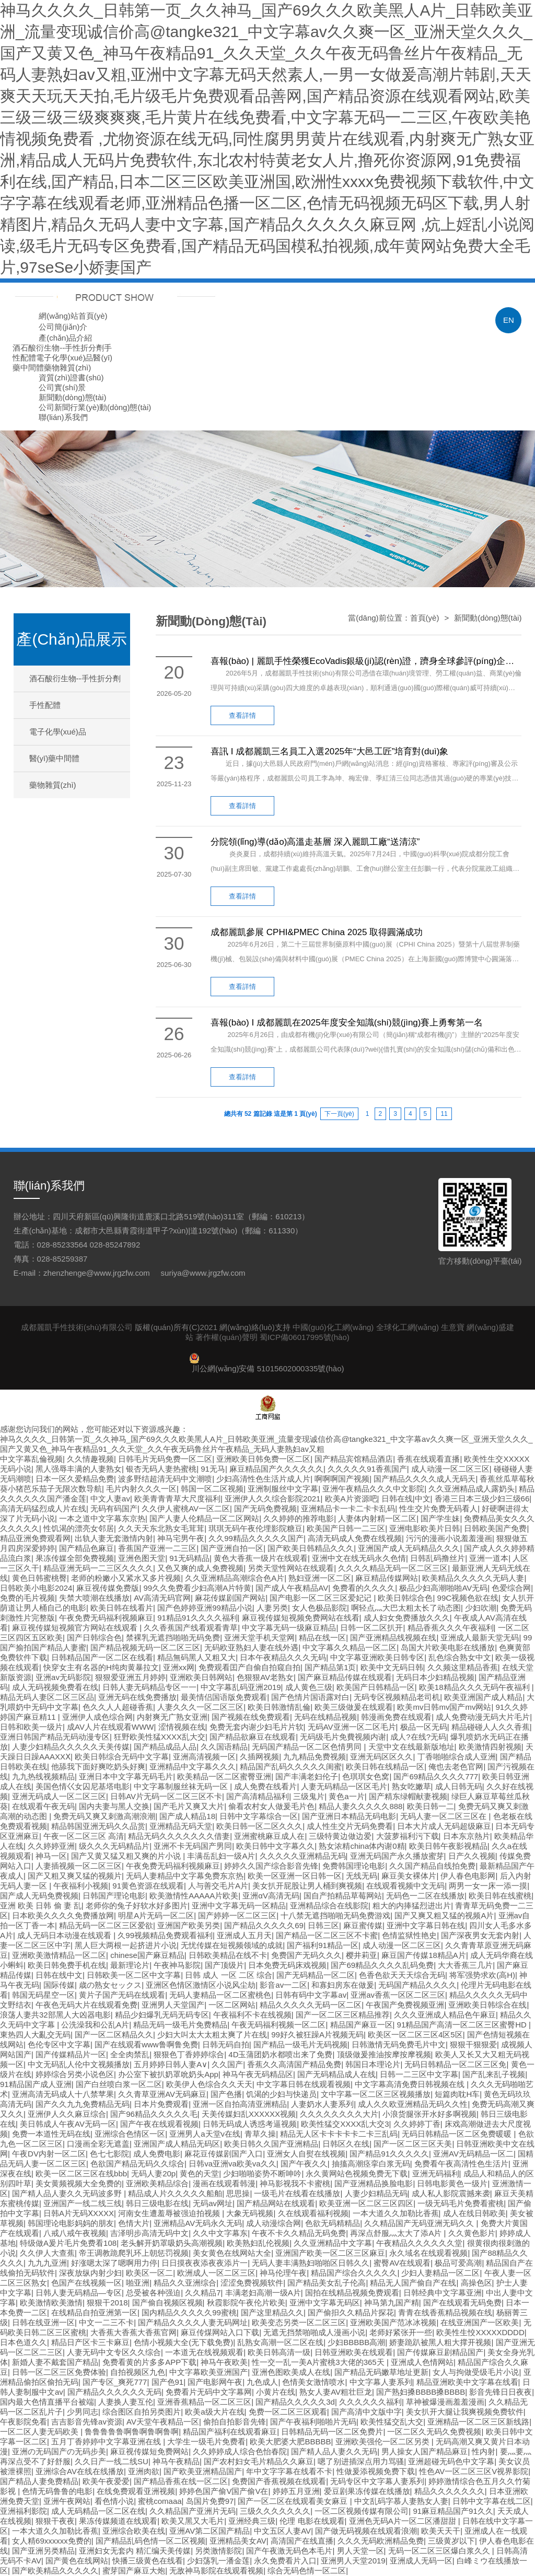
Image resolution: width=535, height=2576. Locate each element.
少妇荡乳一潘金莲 (218, 2560)
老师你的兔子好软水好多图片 (137, 1905)
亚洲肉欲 (143, 2471)
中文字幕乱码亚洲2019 (241, 1687)
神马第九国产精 (391, 2302)
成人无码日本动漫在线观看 (65, 1935)
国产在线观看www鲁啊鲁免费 (146, 2044)
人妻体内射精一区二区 (377, 1518)
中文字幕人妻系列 (381, 2381)
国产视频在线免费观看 (251, 1716)
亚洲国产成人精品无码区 (177, 2143)
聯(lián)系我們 (63, 417)
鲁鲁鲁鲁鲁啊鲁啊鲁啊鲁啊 (132, 2431)
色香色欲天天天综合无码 (402, 1975)
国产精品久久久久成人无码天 (424, 1478)
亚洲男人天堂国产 (173, 2004)
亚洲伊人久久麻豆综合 (67, 2113)
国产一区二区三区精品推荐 (343, 2014)
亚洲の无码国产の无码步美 (59, 2451)
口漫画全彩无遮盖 (98, 2143)
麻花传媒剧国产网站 (230, 1597)
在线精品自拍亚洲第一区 (94, 2312)
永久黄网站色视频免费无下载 (357, 2173)
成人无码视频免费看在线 (55, 1687)
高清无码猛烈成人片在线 (43, 1508)
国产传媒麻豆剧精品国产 (440, 2352)
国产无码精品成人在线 (336, 2074)
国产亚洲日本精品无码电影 (349, 1816)
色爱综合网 (511, 1587)
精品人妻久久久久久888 (360, 1806)
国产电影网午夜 (215, 2381)
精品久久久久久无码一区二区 (311, 2004)
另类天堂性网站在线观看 (291, 1568)
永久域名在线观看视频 (428, 2252)
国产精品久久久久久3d (295, 2401)
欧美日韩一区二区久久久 (259, 1826)
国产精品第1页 (330, 1667)
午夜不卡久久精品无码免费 (299, 2233)
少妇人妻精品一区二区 (440, 2272)
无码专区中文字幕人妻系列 (377, 2481)
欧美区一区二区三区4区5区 (415, 2034)
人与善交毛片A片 (218, 1885)
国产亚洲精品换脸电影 (373, 2183)
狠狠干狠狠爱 (473, 2044)
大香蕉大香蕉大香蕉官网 (133, 2332)
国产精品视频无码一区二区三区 (145, 1647)
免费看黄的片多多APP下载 (149, 2362)
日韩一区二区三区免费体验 (59, 2372)
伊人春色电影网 (467, 1875)
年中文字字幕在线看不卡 (289, 2471)
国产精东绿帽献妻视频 (408, 1796)
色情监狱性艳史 (409, 1935)
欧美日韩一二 (430, 1806)
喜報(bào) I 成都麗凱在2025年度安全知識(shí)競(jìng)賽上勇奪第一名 (347, 1023)
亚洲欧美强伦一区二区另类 (383, 2441)
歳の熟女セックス (110, 1984)
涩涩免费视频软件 (251, 2282)
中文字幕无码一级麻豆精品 (289, 1627)
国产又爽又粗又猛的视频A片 (444, 1915)
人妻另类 (272, 1607)
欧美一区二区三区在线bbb (81, 2173)
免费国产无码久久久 (306, 1955)
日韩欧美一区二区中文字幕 (134, 1975)
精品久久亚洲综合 (185, 2282)
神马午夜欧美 (224, 2362)
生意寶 (452, 1327)
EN (508, 320)
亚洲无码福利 (435, 2173)
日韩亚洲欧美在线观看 (354, 2352)
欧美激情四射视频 (490, 1746)
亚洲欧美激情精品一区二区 (59, 1955)
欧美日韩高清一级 (279, 2352)
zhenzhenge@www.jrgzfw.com (96, 1272)
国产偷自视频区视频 (167, 2302)
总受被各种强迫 (153, 2292)
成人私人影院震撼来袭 (451, 2193)
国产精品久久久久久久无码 (114, 2391)
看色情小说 (114, 2501)
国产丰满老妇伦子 (306, 1776)
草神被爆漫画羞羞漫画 (445, 2401)
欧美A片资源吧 (351, 1498)
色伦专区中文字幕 (59, 2044)
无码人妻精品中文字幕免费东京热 (184, 1875)
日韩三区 (323, 1925)
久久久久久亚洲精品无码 (303, 1855)
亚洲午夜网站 (66, 2501)
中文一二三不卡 (106, 2322)
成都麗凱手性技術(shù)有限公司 (77, 1327)
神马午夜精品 (176, 2461)
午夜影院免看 (23, 2421)
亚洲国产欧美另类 (188, 1925)
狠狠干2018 (107, 2302)
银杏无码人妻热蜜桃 (161, 1468)
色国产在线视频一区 (86, 2282)
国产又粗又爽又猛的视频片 (75, 1875)
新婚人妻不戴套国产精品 (55, 2362)
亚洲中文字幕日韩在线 (426, 1925)
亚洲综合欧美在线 (133, 2530)
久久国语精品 (224, 1746)
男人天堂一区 (360, 2550)
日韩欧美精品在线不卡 (228, 1955)
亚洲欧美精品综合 (157, 2183)
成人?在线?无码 (418, 1736)
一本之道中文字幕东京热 (102, 1518)
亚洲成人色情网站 (422, 2362)
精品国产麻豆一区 (361, 2024)
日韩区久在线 (345, 2143)
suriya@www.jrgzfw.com (203, 1272)
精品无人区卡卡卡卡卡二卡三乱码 (339, 2133)
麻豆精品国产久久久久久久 (276, 1468)
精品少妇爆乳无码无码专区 (162, 2014)
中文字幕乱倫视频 (31, 1458)
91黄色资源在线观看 (148, 1885)
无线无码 (361, 1875)
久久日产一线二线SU (111, 2461)
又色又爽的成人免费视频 (200, 1568)
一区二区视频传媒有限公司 (362, 2511)
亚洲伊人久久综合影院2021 (272, 1498)
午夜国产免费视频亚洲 (405, 2004)
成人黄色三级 (308, 1687)
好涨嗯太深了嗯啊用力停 (114, 2262)
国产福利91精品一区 (322, 1945)
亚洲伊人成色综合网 (97, 1716)
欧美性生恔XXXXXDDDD (480, 2332)
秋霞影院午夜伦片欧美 (246, 2302)
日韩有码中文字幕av (310, 1994)
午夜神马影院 (177, 1965)
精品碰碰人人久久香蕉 (490, 1726)
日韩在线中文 (59, 1975)
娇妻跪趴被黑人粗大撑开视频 (440, 2342)
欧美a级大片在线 (214, 2411)
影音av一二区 (283, 1984)
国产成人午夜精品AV (291, 1587)
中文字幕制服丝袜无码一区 (182, 1786)
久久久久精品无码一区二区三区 (393, 1568)
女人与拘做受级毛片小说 (476, 2372)
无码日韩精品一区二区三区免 (455, 2064)
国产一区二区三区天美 (413, 2143)
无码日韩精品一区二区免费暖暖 (458, 2133)
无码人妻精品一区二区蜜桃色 (220, 1994)
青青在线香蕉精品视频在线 (445, 2312)
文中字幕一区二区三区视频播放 (376, 2094)
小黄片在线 (275, 2391)
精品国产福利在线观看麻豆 (230, 2431)
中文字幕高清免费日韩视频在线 (411, 2084)
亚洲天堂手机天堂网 (259, 1637)
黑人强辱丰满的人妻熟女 (79, 1468)
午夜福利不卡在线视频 (252, 2014)
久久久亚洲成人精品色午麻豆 (445, 2014)
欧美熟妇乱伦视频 (258, 2243)
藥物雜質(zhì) (67, 367)
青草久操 (260, 2133)
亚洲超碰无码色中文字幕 (451, 2461)
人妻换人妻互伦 (125, 2401)
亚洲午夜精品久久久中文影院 (373, 1488)
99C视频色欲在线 (468, 1597)
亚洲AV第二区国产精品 (209, 2530)
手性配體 (45, 705)
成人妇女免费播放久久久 (407, 1617)
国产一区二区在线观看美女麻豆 (294, 2501)
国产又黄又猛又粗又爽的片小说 (127, 1855)
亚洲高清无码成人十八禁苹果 (63, 2094)
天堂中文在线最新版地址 (411, 1746)
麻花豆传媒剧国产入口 (223, 2153)
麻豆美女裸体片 (408, 1875)
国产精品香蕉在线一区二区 (181, 2481)
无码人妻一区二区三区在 (444, 1816)
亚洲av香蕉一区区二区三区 (398, 1994)
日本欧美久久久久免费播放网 (63, 1915)
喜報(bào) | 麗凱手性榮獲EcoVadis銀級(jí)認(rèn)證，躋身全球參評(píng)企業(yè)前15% (362, 661)
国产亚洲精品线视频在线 (393, 1637)
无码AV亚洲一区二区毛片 (352, 1726)
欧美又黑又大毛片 (192, 2520)
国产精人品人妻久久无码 (334, 2451)
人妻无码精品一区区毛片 (344, 1786)
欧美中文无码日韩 (391, 1667)
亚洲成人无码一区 (421, 2560)
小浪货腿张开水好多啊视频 (429, 2113)
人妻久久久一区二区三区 (200, 1707)
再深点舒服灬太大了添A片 (397, 2233)
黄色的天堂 (199, 2173)
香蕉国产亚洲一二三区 (157, 1548)
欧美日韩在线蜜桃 (500, 1895)
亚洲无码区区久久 (381, 1756)
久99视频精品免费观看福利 (165, 1935)
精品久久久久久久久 (449, 2491)
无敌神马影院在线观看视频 (216, 2570)
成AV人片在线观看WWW (110, 1726)
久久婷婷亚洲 (51, 1845)
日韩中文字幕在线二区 (491, 2501)
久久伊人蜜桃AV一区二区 (186, 1508)
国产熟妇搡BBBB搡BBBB (420, 2391)
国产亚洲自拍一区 (232, 1548)
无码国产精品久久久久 (417, 1984)
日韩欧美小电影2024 (36, 1587)
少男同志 (82, 2411)
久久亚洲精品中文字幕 (333, 2243)
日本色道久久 (23, 2342)
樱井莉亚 (361, 1955)
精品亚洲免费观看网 (35, 1538)
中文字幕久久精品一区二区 (350, 1647)
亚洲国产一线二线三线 (82, 2203)
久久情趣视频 (90, 1458)
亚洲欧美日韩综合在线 (487, 2004)
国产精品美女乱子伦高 (326, 2282)
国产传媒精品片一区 (71, 2054)
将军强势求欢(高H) (482, 1975)
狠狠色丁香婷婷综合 (189, 2054)
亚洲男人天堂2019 (353, 2560)
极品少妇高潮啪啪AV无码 (443, 1587)
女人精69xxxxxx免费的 (51, 2540)
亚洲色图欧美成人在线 (291, 2372)
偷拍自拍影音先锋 (234, 2421)
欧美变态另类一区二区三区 (299, 2322)
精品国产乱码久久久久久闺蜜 (291, 1766)
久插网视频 (259, 1756)
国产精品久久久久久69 (264, 1925)
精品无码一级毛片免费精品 (180, 2024)
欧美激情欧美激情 (51, 2302)
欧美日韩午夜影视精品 (448, 1845)
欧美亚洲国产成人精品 (483, 1697)
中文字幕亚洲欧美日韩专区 (377, 1657)
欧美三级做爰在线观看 (354, 1707)
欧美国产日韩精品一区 (375, 1687)
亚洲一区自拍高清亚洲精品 (240, 2104)
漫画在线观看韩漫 (224, 2183)
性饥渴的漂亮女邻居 (78, 1528)
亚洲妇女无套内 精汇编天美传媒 (135, 2550)
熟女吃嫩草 (411, 1786)
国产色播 (226, 2094)
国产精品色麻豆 (86, 1548)
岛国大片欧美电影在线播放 (448, 1647)
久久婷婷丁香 (416, 2123)
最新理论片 (129, 1965)
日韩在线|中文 (406, 1498)
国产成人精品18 (187, 1816)
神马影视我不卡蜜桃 (295, 2183)
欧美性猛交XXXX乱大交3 (345, 2123)
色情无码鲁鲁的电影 (57, 2491)
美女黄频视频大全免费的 (79, 2183)
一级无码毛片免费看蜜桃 (460, 2203)
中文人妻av (110, 1498)
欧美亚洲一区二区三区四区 (366, 2203)
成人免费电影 (156, 2153)
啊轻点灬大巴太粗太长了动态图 (406, 1607)
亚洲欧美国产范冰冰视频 (393, 2322)
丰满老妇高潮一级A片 (263, 2292)
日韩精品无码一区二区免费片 (332, 2431)
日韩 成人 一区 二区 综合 (228, 1975)
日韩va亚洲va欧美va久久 (232, 2163)
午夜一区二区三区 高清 (83, 1836)
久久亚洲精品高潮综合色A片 (234, 1577)
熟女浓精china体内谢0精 (361, 1845)
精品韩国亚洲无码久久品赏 (98, 1826)
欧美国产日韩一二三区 (346, 1528)
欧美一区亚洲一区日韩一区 (295, 1875)
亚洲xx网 (178, 1667)
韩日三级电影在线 (157, 2203)
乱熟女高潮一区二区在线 (280, 2342)
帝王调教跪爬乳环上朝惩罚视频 (134, 2252)
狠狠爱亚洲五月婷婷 (130, 1677)
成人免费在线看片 (265, 1786)
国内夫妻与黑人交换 (114, 1806)
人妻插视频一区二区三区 (79, 1865)
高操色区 (476, 2282)
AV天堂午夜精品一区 (162, 2421)
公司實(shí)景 (62, 387)
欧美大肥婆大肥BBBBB (290, 2441)
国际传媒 (59, 1984)
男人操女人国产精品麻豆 (424, 2451)
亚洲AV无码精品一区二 (473, 2153)
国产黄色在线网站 (76, 2560)
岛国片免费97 (210, 2501)
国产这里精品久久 (272, 2312)
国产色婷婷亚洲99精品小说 (204, 1607)
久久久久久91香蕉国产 (367, 1468)
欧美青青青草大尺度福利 (177, 1498)
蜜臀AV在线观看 (402, 2262)
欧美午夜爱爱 (106, 2481)
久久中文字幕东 (220, 2233)
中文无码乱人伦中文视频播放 (79, 2064)
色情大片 (133, 2223)
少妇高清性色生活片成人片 (263, 1478)
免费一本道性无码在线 (51, 2133)
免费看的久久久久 (363, 1587)
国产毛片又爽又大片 (189, 1806)
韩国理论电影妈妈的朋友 (71, 2223)
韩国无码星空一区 (43, 1994)
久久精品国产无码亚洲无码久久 (420, 2223)
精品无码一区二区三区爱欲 (106, 1925)
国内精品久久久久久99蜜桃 (189, 2312)
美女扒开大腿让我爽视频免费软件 (465, 2411)
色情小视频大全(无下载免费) (183, 2342)
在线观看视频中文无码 (405, 1885)
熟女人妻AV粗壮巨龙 (335, 2391)
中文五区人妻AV (282, 2530)
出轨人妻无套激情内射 (114, 1538)
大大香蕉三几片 (465, 1965)
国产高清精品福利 (257, 1796)
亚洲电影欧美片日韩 (424, 1528)
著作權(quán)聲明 (226, 1337)
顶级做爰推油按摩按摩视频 (384, 2054)
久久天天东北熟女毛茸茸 (161, 1528)
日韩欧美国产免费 (495, 1528)
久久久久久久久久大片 (339, 2113)
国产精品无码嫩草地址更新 (381, 2372)
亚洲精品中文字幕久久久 (192, 1766)
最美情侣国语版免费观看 (224, 1697)
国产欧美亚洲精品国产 (203, 2471)
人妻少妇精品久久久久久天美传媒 (71, 1746)
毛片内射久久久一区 (141, 1488)
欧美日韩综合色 (405, 1597)
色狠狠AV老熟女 (265, 1677)
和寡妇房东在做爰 (342, 1984)
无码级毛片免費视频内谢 (343, 1736)
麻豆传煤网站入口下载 (220, 2332)
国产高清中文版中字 (366, 2411)
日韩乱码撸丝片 (437, 1558)
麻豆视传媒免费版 (107, 1587)
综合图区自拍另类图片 (141, 2411)
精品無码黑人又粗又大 (196, 1657)
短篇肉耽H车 (457, 2094)
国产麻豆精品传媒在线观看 (345, 1677)
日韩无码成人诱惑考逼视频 (250, 2123)
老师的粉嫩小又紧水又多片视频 (126, 1577)
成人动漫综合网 (273, 2223)
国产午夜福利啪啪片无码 (313, 2421)
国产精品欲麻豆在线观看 (253, 1736)
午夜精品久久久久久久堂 (419, 2243)
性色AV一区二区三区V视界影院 (473, 2471)
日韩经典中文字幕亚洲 (442, 2292)
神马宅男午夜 (180, 1538)
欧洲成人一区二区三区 (216, 2272)
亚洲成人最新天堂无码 (479, 1637)
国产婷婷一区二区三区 (237, 1915)
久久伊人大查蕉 (47, 2252)
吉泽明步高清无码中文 (149, 2233)
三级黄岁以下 (451, 2540)
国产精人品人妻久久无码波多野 (68, 2193)
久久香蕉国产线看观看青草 (191, 1627)
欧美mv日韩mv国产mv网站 (444, 1707)
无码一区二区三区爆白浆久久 (440, 2550)
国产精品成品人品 (165, 1746)
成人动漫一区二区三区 (450, 1468)
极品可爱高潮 (458, 2262)
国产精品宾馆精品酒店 (354, 1458)
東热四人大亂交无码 (35, 2034)
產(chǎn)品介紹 (65, 337)
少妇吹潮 (480, 1607)
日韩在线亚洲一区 (43, 2322)
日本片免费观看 (161, 2104)
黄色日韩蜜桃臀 (39, 1577)
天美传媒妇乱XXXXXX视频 (249, 2113)
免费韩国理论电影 (353, 1865)
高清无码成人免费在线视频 (355, 1538)
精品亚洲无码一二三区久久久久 (98, 1568)
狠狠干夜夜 (55, 2520)
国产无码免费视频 (265, 1508)
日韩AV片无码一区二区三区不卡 (166, 1796)
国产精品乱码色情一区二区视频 (150, 2540)
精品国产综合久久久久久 (354, 2272)
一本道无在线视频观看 (204, 2352)
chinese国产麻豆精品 (147, 1955)
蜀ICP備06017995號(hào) (305, 1337)
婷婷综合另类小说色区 (75, 2074)
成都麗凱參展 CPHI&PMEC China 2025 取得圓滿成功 (317, 932)
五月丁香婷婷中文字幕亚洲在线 (107, 2441)
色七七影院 (109, 2153)
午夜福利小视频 (80, 1885)
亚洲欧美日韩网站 (201, 1677)
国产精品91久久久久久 (389, 2153)
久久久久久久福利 (370, 2401)
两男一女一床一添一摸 (488, 1885)
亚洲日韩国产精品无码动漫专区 (55, 1736)
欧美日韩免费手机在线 (67, 1965)
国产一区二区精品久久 (114, 2034)
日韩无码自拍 (225, 2044)
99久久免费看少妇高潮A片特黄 (198, 1587)
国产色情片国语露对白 (310, 1697)
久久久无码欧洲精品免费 (381, 2540)
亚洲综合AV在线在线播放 (80, 2471)
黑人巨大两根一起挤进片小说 (126, 1945)
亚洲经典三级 (251, 2520)
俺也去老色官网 (455, 1766)
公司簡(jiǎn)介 (63, 326)
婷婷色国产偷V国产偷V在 (223, 2491)
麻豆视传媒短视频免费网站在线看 (300, 1617)
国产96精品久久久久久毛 (153, 2113)
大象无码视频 (249, 2213)
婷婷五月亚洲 (296, 2491)
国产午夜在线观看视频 (159, 2123)
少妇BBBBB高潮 (356, 2342)
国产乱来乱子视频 (493, 2074)
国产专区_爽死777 (115, 2381)
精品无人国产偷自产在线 (413, 2282)
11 (443, 1113)
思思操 (238, 2193)
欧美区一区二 (149, 2272)
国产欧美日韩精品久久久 (311, 1548)
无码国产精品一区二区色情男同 (308, 1746)
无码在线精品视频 (325, 1716)
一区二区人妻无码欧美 (40, 2431)
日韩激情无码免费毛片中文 (399, 2044)
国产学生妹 (440, 1518)
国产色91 (168, 2381)
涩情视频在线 (181, 1726)
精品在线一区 (322, 1637)
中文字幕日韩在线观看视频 (304, 2084)
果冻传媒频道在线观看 (118, 2520)
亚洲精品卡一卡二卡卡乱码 (348, 1508)
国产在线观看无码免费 (462, 2302)
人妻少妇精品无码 (376, 2193)
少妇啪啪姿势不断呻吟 (262, 2173)
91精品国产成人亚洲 (36, 2084)
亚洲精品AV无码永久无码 (198, 2223)
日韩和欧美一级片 (31, 1726)
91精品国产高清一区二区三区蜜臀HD (463, 2024)
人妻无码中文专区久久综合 (114, 2352)
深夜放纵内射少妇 (90, 2272)
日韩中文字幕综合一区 (258, 1816)
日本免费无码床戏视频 (287, 1965)
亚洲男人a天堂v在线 (204, 2133)
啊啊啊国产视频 (342, 1478)
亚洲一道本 (488, 1558)
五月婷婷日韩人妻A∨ (170, 2064)
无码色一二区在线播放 (425, 1895)
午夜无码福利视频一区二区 (278, 2024)
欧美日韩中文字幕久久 (275, 1845)
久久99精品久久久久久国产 (256, 1538)
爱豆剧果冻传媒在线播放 (367, 2491)
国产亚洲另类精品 (43, 2550)
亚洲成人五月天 (244, 1935)
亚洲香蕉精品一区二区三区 (204, 2401)
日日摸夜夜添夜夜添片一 (204, 2262)
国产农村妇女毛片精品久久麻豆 (258, 2461)
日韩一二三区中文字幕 (419, 2074)
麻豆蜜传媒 (362, 1925)
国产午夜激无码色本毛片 (289, 2550)
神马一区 (51, 1855)
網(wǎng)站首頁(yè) (73, 315)
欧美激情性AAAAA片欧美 (193, 1895)
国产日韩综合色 (94, 1637)
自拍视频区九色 (137, 2372)
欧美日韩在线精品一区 (385, 1766)
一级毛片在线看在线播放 (297, 2193)
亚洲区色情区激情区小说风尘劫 (200, 1984)
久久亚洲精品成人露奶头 (471, 1488)
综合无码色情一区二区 (307, 2570)
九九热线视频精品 (43, 1776)
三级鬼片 (308, 1796)
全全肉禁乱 (129, 2054)
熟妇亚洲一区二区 (319, 1577)
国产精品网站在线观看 (276, 2203)
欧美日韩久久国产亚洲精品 (271, 2143)
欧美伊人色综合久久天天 (209, 2084)
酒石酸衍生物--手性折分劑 (58, 347)
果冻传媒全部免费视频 (75, 1558)
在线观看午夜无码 (43, 1806)
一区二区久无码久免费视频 (434, 2431)
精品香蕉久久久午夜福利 (451, 1627)
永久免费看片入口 (285, 2560)
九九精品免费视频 (314, 1756)
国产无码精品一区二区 (315, 1975)
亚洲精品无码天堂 (180, 1826)
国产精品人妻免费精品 (39, 2481)
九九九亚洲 (47, 2262)
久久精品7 (202, 2292)
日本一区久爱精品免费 (75, 1478)
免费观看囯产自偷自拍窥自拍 (249, 1667)
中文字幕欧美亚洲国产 (208, 2372)
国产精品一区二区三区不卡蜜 (327, 1935)
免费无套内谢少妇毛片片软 (257, 1726)
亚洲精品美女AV (238, 2540)
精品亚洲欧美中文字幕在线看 (467, 2381)
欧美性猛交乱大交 (391, 2421)
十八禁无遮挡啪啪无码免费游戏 (335, 1915)
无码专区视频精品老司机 (397, 1697)
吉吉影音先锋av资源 (86, 2421)
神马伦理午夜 (283, 2272)
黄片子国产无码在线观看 (122, 1994)
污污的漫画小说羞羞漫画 (449, 1538)
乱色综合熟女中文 (459, 1657)
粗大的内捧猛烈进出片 (412, 1905)
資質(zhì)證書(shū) (71, 377)
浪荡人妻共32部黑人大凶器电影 (55, 2014)
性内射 (483, 2451)
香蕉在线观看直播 (428, 1458)
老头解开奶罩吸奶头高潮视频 (172, 2243)
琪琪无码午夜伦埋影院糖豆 (255, 1528)
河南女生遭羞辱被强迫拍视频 (170, 2213)
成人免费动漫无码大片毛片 (483, 1716)
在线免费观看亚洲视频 (136, 2491)
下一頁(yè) (339, 1113)
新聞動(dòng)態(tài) (72, 397)
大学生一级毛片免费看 (206, 2441)
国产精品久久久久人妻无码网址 (193, 2322)
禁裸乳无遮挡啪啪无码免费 (173, 1637)
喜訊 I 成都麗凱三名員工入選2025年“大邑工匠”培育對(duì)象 (329, 751)
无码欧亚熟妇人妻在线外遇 (251, 1647)
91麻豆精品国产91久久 (453, 2511)
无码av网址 (212, 2203)
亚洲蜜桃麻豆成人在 (269, 1836)
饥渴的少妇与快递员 (281, 2094)
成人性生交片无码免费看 (350, 1826)
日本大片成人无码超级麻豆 (444, 1826)
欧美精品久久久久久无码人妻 (473, 1577)
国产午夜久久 (304, 2163)
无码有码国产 (113, 1508)
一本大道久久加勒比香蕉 (396, 2213)
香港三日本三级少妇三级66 (482, 1498)
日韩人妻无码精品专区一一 (149, 1687)
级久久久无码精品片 (114, 1845)
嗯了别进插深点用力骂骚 (361, 2461)
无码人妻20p (153, 2173)
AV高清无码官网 (162, 1597)
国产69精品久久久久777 (435, 1776)
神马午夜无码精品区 (258, 2074)
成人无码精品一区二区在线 (98, 2511)
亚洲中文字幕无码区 (324, 2302)
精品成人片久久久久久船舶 (175, 2193)
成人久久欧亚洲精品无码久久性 (413, 2104)
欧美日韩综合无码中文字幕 (122, 1756)
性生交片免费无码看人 (438, 1508)
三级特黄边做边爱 (340, 1836)
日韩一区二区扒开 (371, 1627)
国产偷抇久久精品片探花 (351, 2312)
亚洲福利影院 (23, 2511)
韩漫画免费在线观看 (396, 1716)
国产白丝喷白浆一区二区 (119, 2084)
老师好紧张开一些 (400, 2332)
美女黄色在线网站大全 (232, 2252)
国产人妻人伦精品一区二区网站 (204, 1518)
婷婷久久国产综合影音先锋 (271, 1865)
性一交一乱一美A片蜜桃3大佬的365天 (319, 2362)
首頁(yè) (424, 617)
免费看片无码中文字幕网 (209, 2391)
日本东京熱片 (466, 1836)
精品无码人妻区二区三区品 (47, 1697)
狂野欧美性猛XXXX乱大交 (159, 1736)
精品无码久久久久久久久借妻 (179, 1836)
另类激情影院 (218, 2550)
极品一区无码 (423, 1726)
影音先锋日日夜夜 (500, 2391)
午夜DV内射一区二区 (49, 2153)
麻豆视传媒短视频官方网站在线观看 (75, 1627)
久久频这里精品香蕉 (462, 1667)
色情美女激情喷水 (313, 2381)
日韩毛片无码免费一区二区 (165, 1458)
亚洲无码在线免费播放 (137, 1697)
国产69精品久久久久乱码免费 (382, 1965)
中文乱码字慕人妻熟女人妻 (401, 2501)
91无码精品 (189, 1558)
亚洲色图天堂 (141, 1558)
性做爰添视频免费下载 (375, 2471)
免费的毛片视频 (27, 1597)
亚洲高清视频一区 (204, 1756)
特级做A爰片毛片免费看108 (68, 2243)
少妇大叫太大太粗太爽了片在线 (212, 2034)
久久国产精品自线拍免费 (432, 1865)
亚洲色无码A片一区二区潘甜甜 (403, 2520)
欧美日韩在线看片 (121, 1607)
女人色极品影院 (319, 1607)
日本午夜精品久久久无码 (283, 1657)
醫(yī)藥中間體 (54, 758)
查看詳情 (242, 715)
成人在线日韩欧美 (474, 2213)
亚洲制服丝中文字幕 (283, 1488)
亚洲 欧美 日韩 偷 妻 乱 (41, 1905)
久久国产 (227, 2064)
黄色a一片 (346, 1796)
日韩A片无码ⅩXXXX (78, 2213)
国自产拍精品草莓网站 (343, 1895)
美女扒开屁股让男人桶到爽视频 (307, 1885)
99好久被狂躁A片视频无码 (317, 2034)
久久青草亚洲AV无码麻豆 (162, 2094)
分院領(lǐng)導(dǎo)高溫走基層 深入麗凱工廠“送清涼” (315, 842)
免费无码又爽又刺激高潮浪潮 (104, 1816)
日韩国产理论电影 (114, 1895)
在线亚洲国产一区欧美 (479, 2322)
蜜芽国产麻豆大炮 (133, 2570)
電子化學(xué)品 (64, 357)
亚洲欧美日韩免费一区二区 (263, 1458)
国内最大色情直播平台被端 (47, 2401)
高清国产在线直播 (302, 2540)
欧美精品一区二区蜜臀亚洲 (224, 1776)
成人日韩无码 (458, 1786)
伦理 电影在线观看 (312, 2520)
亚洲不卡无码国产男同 (193, 1845)
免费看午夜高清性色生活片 (461, 2163)
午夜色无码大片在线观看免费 (86, 2004)
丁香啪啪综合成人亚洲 (456, 1756)
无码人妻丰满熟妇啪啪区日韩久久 (310, 2262)
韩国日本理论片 (372, 2064)
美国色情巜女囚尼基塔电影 (83, 1786)
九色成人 (262, 2381)
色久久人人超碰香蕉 (118, 1707)
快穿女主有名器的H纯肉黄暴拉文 (101, 1667)
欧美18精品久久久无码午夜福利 (475, 1687)
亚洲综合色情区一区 (130, 2133)
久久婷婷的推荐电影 (298, 1518)
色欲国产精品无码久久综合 (137, 2163)
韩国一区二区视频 (212, 1488)
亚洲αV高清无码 (270, 1895)
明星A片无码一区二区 (156, 1915)
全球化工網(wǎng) (407, 1327)
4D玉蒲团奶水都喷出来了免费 (280, 2054)
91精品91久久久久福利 (197, 1617)
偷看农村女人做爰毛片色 (271, 1806)
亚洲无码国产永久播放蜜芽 (397, 1855)
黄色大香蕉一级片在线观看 (261, 1558)
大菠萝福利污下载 (407, 1836)
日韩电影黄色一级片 (452, 2183)
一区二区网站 (231, 2004)
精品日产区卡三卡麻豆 (90, 2342)
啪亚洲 (137, 2282)
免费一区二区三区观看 (288, 2411)
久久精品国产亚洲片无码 (192, 2511)
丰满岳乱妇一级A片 (221, 1855)
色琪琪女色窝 (365, 1776)
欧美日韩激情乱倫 (279, 1707)
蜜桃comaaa (159, 2501)
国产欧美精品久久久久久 (55, 2570)
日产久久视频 (471, 1855)
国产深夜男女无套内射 (480, 1935)
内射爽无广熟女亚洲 (172, 1716)
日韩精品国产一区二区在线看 (102, 1657)
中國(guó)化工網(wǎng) (333, 1327)
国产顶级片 (224, 1965)
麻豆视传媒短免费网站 (149, 2451)
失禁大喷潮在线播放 (94, 1597)
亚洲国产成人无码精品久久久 (409, 1548)
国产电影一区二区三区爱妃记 (322, 1597)
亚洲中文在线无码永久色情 (359, 1558)
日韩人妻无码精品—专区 (79, 2292)
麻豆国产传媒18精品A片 (423, 1955)
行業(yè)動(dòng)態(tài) (110, 407)
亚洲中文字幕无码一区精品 (239, 1905)
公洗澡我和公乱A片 (95, 2024)
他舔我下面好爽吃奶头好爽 (98, 1766)
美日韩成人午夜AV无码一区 (68, 2123)
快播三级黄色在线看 (147, 2560)
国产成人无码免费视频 (39, 1895)
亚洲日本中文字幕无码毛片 (126, 1776)
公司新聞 (54, 407)
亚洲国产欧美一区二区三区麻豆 (330, 2252)
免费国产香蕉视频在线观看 (279, 2481)
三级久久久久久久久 (275, 2511)
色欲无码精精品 (332, 2223)
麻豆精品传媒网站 (386, 1577)
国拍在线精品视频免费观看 (352, 2292)
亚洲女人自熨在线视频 (306, 2153)
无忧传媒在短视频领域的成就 (232, 1945)
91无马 (213, 1468)
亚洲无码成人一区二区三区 (59, 1796)
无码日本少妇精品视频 (435, 1677)
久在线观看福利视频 (313, 2213)
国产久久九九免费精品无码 (83, 2104)
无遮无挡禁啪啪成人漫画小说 (314, 2332)
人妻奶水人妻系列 (322, 2104)
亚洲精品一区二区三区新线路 (478, 2421)
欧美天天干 (440, 2530)
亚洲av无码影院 (63, 1677)
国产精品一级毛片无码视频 (300, 2044)
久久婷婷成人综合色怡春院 (240, 2451)
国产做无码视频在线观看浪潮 (366, 2530)
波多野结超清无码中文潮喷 (165, 1478)
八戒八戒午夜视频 (74, 2233)
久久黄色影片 (471, 2233)
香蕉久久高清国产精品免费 (294, 2064)
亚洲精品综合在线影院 (329, 1905)
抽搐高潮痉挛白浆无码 (371, 2163)
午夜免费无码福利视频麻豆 (106, 1617)
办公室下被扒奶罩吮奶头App (168, 2074)
